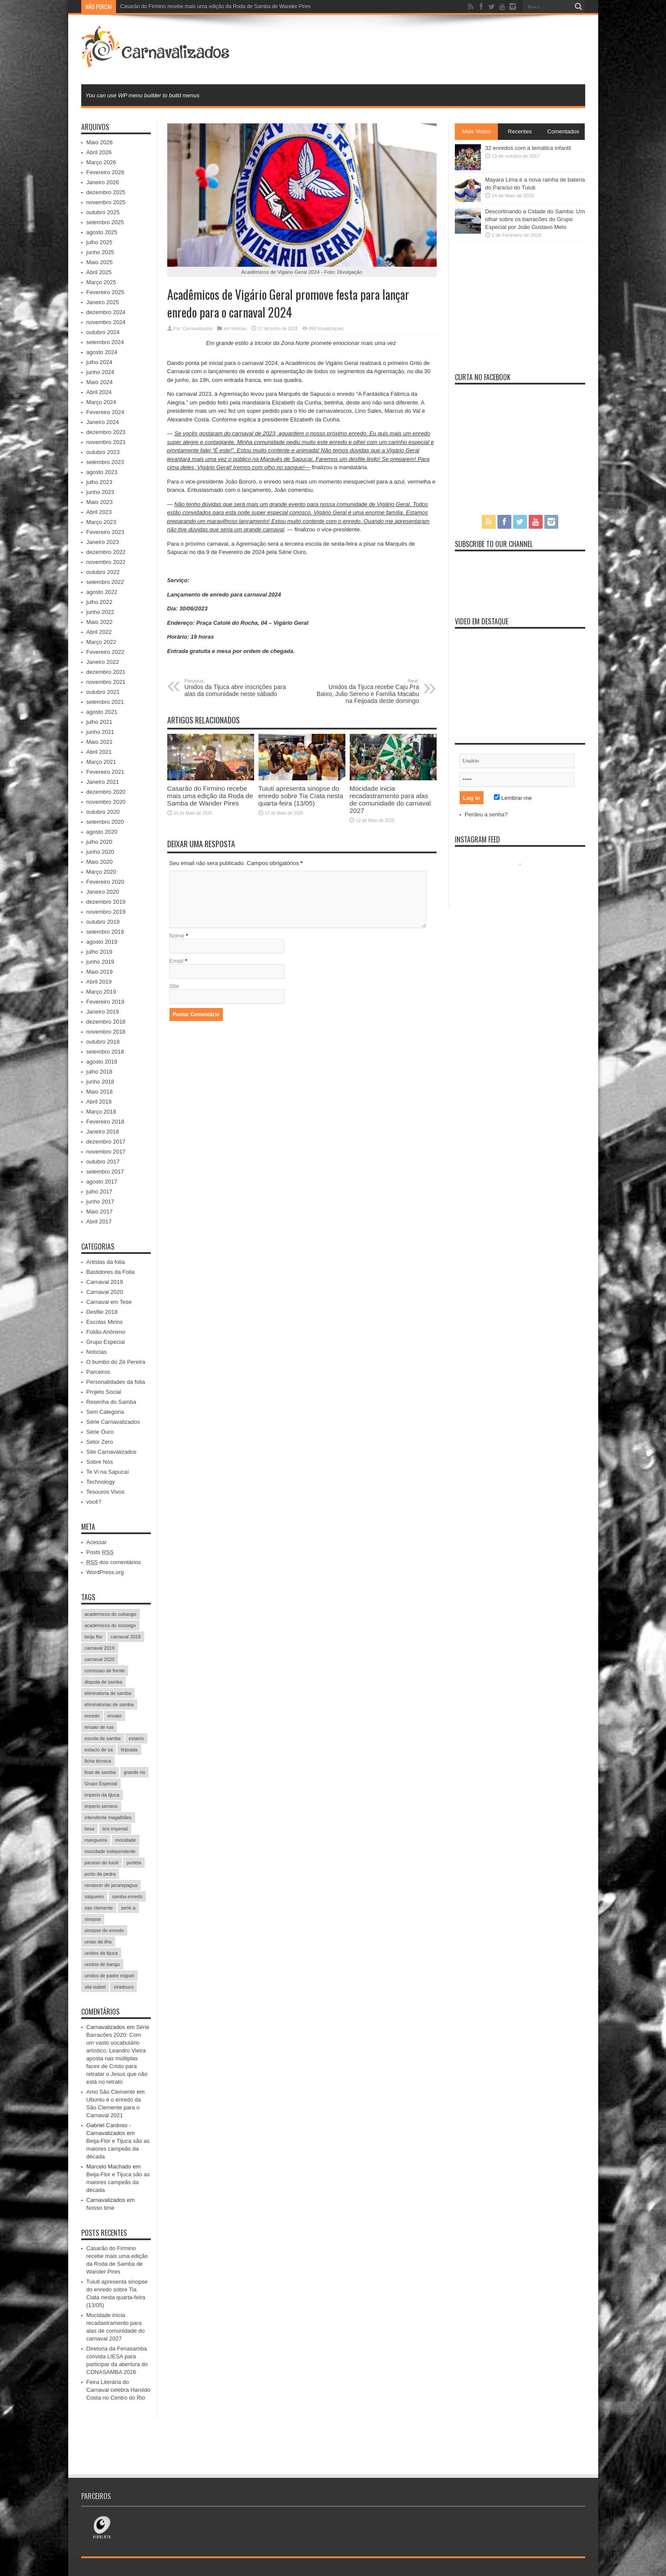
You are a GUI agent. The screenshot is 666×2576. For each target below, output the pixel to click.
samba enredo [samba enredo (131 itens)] (127, 1896)
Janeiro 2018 (102, 1131)
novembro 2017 (106, 1151)
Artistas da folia (105, 1262)
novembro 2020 (106, 802)
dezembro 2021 (106, 672)
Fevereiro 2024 (105, 412)
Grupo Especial (105, 1342)
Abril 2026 (99, 152)
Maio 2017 (99, 1211)
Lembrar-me (513, 798)
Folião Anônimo (106, 1332)
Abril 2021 (99, 752)
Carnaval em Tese (109, 1302)
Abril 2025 (99, 272)
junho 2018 (100, 1081)
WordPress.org (105, 1572)
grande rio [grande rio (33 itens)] (135, 1772)
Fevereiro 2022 (105, 652)
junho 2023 (100, 492)
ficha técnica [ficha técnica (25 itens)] (98, 1761)
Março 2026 (101, 162)
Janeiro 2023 (102, 542)
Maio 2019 (99, 971)
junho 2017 (100, 1201)
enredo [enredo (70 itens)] (92, 1715)
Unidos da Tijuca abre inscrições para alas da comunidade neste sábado (238, 687)
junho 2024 (100, 372)
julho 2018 (99, 1071)
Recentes (520, 131)
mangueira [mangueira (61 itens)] (96, 1840)
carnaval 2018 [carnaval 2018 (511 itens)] (126, 1636)
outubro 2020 (103, 812)
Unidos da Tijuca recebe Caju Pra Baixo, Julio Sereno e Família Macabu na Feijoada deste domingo (366, 691)
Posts (100, 1552)
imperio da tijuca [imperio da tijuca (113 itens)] (102, 1794)
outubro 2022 (103, 572)
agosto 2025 (102, 232)
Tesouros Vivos (105, 1492)
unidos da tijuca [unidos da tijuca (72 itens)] (101, 1953)
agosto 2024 (102, 352)
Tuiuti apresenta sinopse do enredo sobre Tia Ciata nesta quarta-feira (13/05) (300, 796)
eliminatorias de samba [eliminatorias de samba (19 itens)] (109, 1704)
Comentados (563, 131)
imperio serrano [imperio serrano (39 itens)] (101, 1806)
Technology (100, 1482)
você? (94, 1502)
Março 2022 (101, 642)
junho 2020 (100, 852)
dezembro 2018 (106, 1021)
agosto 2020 (102, 832)
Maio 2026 (99, 142)
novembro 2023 (106, 442)
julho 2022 (99, 602)
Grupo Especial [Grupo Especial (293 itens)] (101, 1783)
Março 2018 (101, 1111)
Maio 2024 (99, 382)
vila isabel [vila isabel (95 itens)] (95, 1986)
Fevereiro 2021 (105, 772)
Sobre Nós (99, 1462)
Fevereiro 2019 (105, 1001)
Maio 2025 (99, 262)
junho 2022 (100, 612)
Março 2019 (101, 991)
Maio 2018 (99, 1091)
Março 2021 (101, 762)
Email (176, 961)
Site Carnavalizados (111, 1452)
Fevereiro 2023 (105, 532)
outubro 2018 (103, 1041)
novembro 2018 (106, 1031)
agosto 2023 (102, 472)
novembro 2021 (106, 682)
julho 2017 (99, 1191)
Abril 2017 (99, 1221)
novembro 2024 (106, 322)
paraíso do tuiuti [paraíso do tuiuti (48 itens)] (102, 1862)
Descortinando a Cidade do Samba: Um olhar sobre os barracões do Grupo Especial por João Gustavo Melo (535, 219)
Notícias (239, 328)
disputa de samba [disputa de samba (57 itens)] (104, 1681)
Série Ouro (100, 1432)
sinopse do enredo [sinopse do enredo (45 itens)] (104, 1930)
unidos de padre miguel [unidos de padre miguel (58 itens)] (109, 1975)
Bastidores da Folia (110, 1272)
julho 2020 (99, 842)
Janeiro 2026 (102, 182)
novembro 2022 (106, 562)
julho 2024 (99, 362)
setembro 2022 (105, 582)
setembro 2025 (105, 222)
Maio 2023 (99, 502)
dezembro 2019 (106, 901)
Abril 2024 (99, 392)
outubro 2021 (103, 692)
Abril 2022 (99, 632)
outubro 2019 (103, 921)
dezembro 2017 (106, 1141)
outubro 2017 (103, 1161)
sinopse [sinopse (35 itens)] (93, 1919)
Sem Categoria (105, 1412)
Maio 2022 (99, 622)
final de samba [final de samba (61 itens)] (100, 1772)
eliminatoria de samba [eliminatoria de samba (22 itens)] (108, 1693)
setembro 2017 (105, 1171)
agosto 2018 (102, 1061)
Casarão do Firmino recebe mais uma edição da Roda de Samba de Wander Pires (210, 796)
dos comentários (113, 1562)
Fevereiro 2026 (105, 172)
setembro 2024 (105, 342)
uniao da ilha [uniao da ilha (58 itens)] (98, 1941)
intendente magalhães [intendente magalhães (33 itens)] (108, 1817)
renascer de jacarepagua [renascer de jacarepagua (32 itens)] (111, 1885)
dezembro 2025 (106, 192)
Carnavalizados (198, 328)
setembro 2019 (105, 931)
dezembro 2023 (106, 432)
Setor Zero (99, 1442)
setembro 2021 (105, 702)
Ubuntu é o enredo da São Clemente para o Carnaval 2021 (113, 2107)
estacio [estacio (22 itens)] (136, 1738)
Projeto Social (103, 1392)
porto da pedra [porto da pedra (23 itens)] (100, 1873)
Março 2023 (101, 522)
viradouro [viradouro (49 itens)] (123, 1986)
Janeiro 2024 (102, 422)
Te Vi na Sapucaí (107, 1472)
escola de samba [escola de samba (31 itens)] (103, 1738)
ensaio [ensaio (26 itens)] (114, 1715)
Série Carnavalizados (113, 1422)
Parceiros (98, 1372)
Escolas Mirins (104, 1322)
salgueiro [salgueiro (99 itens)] (94, 1896)
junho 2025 (100, 252)
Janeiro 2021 (102, 782)
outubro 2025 (103, 212)
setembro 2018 (105, 1051)
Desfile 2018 (102, 1312)
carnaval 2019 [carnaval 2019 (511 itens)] (100, 1648)
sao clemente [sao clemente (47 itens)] (99, 1907)
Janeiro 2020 (102, 892)
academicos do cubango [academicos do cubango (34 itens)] (110, 1614)
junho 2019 (100, 961)
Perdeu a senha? (486, 814)
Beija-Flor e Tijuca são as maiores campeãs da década (118, 2149)
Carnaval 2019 (104, 1282)
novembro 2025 (106, 202)
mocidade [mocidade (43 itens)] (125, 1840)
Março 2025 (101, 282)
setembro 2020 (105, 822)
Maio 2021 (99, 742)
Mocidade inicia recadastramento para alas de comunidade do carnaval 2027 (390, 799)
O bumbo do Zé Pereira (116, 1362)
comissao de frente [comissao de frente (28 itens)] (105, 1670)
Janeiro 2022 (102, 662)
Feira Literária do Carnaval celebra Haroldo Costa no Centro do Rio (118, 2390)
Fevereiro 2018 (105, 1121)
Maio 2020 (99, 862)
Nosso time (100, 2208)
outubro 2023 (103, 452)
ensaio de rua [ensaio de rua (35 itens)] (99, 1727)
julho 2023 (99, 482)
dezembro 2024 (106, 312)
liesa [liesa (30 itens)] (90, 1828)
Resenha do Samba (111, 1402)
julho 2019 (99, 951)
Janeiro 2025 (102, 302)
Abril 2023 (99, 512)
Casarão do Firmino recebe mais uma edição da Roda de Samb (194, 6)
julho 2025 (99, 242)
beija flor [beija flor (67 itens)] (94, 1636)
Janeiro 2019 (102, 1011)
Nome (177, 935)
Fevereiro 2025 (105, 292)
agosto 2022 (102, 592)
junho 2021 (100, 732)
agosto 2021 (102, 712)
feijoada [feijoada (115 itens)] (129, 1749)
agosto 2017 (102, 1181)
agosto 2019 (102, 941)
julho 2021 (99, 722)
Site (174, 986)
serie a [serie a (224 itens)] (128, 1907)
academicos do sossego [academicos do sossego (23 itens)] (110, 1625)
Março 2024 (101, 402)
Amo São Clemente (111, 2092)
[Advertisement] (427, 48)
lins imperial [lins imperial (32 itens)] (115, 1828)
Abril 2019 (99, 981)
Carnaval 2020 (104, 1292)
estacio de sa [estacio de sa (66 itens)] (99, 1749)
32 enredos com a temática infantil (528, 148)
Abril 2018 (99, 1101)
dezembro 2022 (106, 552)
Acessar (96, 1542)
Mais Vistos (476, 131)
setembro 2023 (105, 462)
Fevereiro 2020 (105, 882)
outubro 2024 (103, 332)
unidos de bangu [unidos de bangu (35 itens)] (102, 1964)
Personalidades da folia (115, 1382)
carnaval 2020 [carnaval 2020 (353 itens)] (100, 1659)
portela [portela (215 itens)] (133, 1862)
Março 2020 (101, 872)
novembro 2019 (106, 911)
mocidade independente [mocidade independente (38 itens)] (110, 1851)
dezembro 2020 (106, 792)
